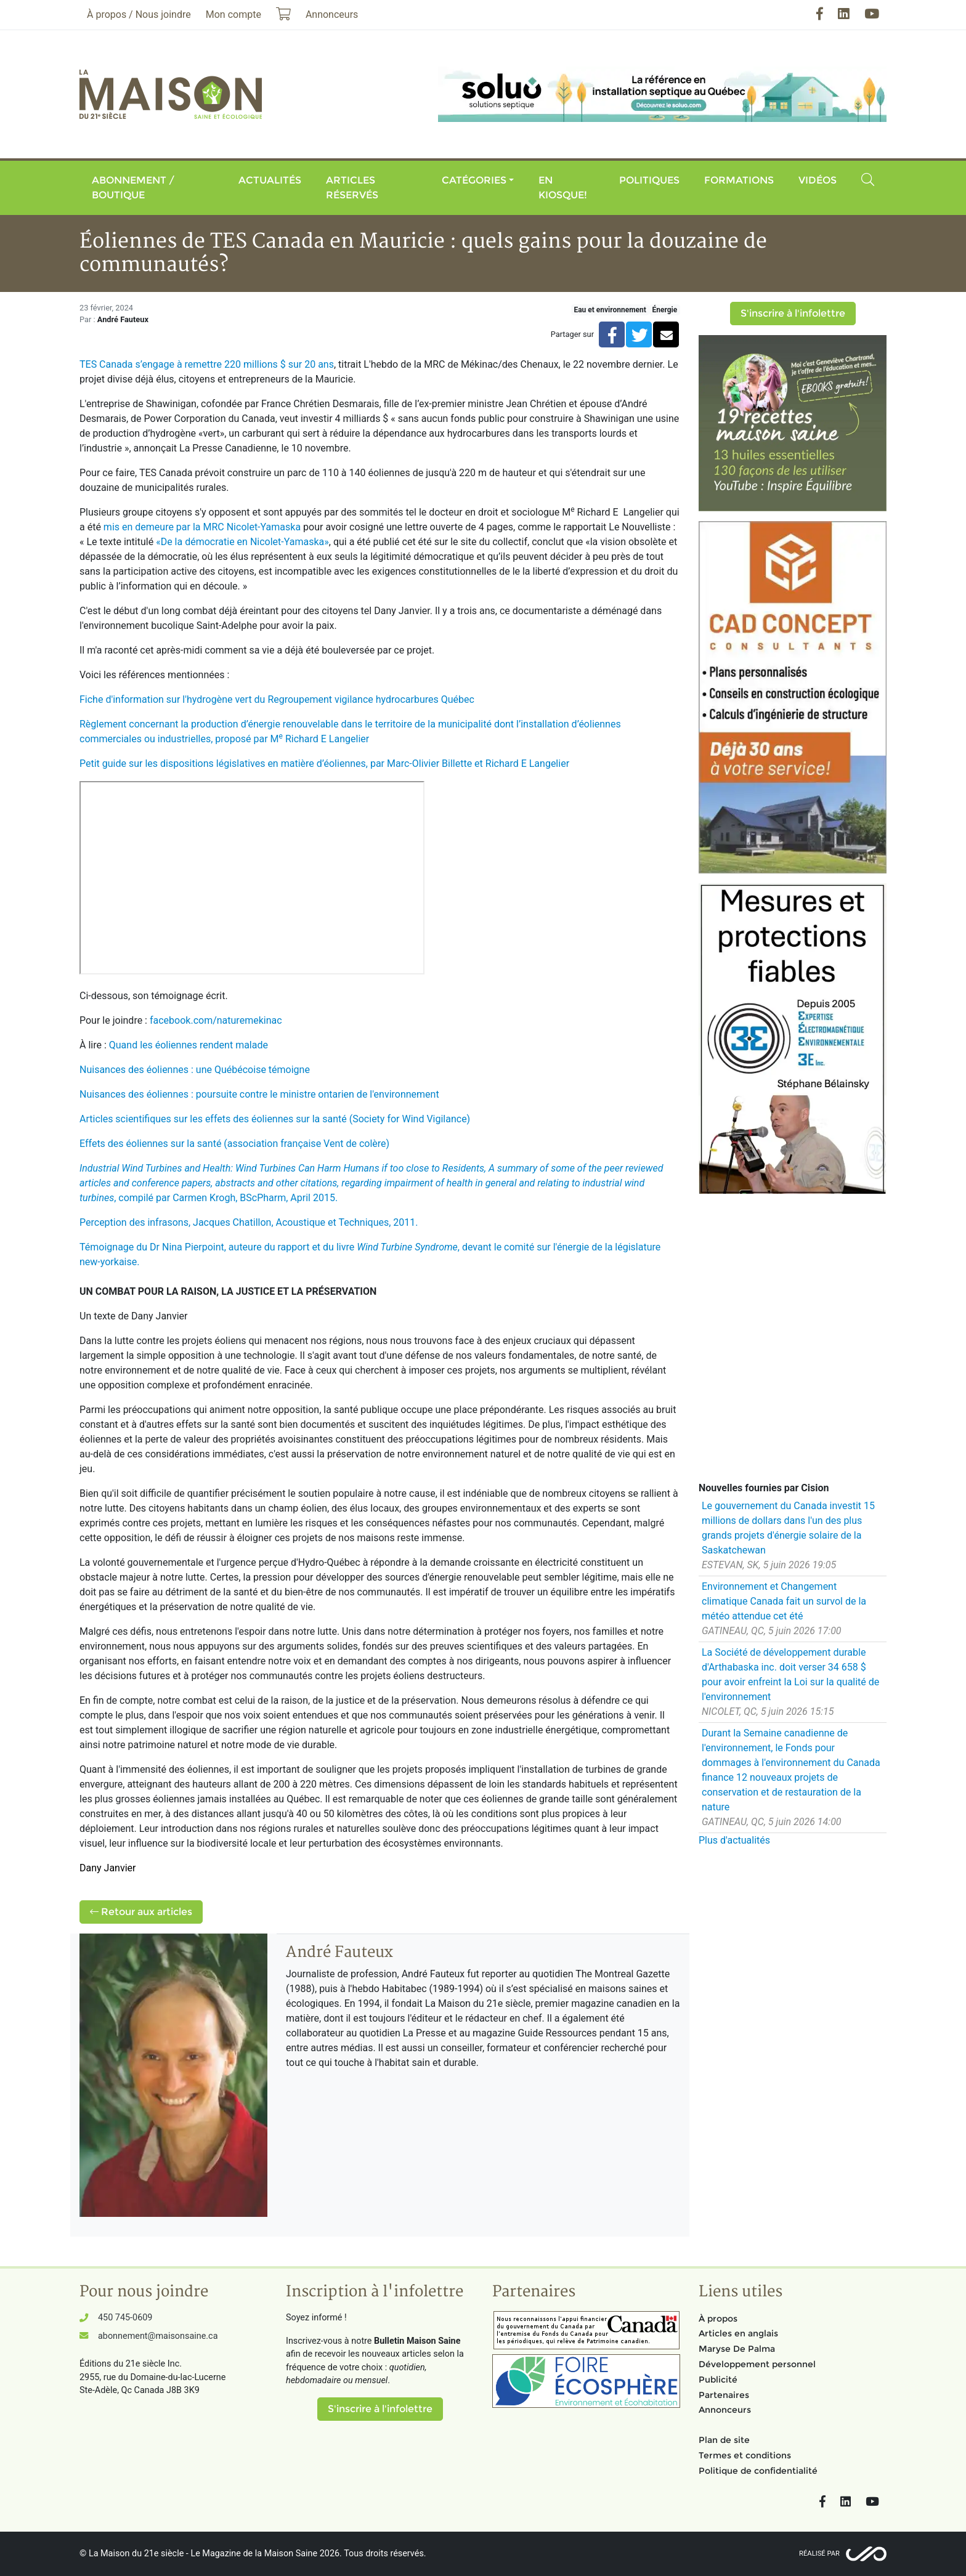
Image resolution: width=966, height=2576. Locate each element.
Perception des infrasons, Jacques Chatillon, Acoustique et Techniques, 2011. (248, 1222)
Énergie (664, 310)
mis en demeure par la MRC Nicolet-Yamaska (202, 527)
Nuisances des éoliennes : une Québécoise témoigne (194, 1069)
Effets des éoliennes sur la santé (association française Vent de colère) (234, 1143)
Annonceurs (725, 2409)
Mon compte (233, 14)
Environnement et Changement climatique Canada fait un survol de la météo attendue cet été (784, 1601)
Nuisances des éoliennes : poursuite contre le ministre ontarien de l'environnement (259, 1094)
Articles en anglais (738, 2333)
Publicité (718, 2379)
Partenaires (724, 2394)
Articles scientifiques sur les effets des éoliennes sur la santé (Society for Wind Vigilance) (274, 1119)
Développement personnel (757, 2364)
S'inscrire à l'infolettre (793, 313)
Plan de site (724, 2439)
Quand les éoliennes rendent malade (188, 1045)
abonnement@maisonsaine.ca (157, 2336)
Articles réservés (352, 187)
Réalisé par (819, 2554)
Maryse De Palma (737, 2348)
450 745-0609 (125, 2317)
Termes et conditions (745, 2455)
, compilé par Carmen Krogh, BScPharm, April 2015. (371, 1183)
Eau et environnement (610, 310)
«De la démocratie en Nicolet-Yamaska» (242, 542)
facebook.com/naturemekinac (216, 1020)
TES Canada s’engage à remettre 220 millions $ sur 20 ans (206, 364)
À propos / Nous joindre (139, 14)
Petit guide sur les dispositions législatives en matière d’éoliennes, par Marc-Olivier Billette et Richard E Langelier (324, 763)
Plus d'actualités (734, 1840)
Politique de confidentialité (758, 2470)
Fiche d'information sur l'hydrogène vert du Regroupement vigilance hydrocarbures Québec (276, 699)
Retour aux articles (141, 1912)
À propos (718, 2318)
